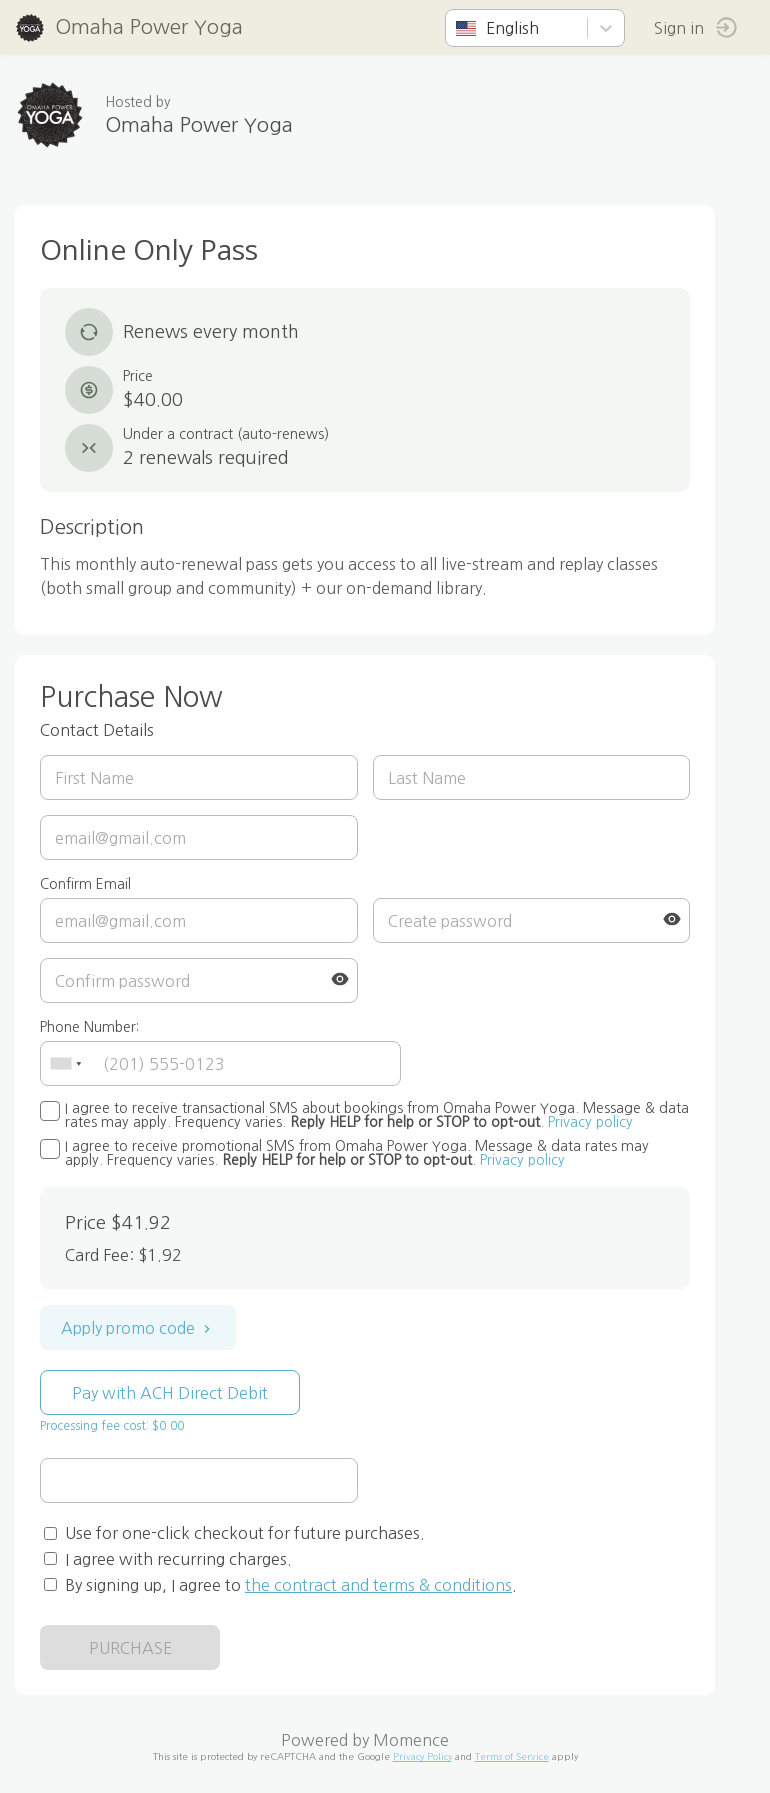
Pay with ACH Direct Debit (170, 1393)
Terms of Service (512, 1756)
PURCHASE (130, 1648)
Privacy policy (590, 1122)
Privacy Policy (422, 1756)
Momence (411, 1740)
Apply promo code (138, 1328)
